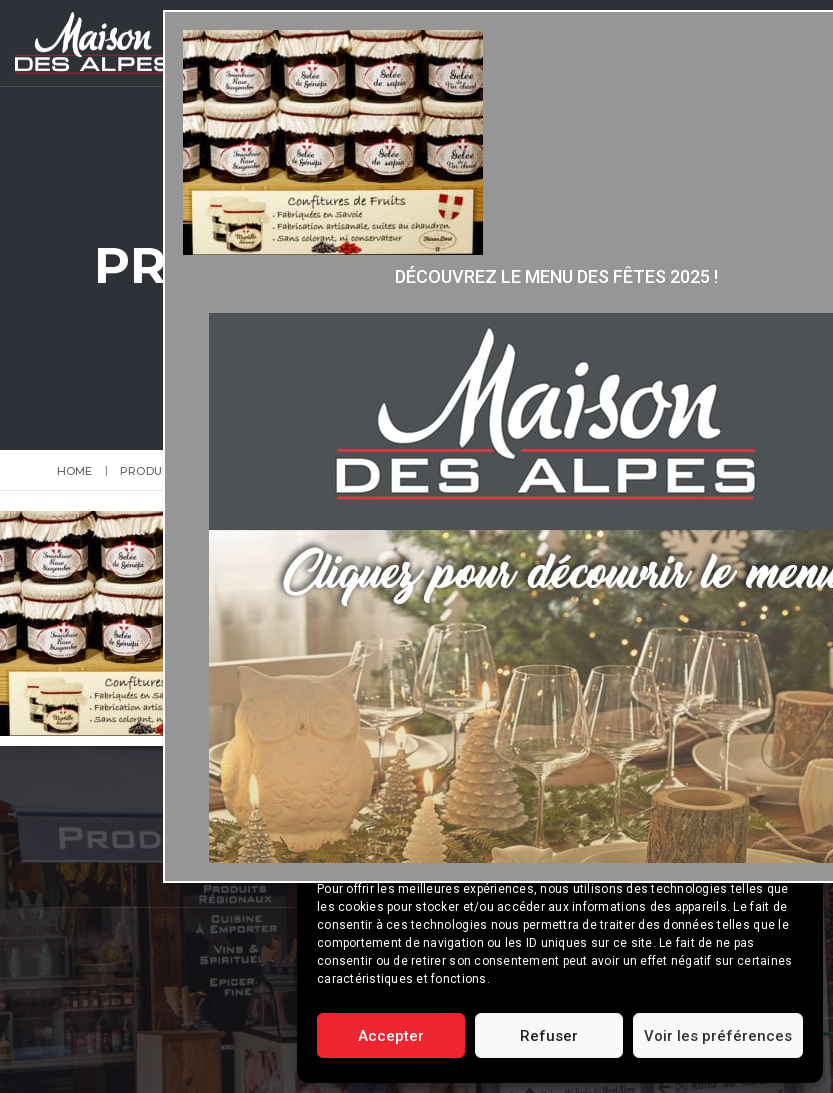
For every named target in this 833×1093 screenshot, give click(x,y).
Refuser (549, 1036)
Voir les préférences (718, 1036)
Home (75, 471)
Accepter (391, 1036)
